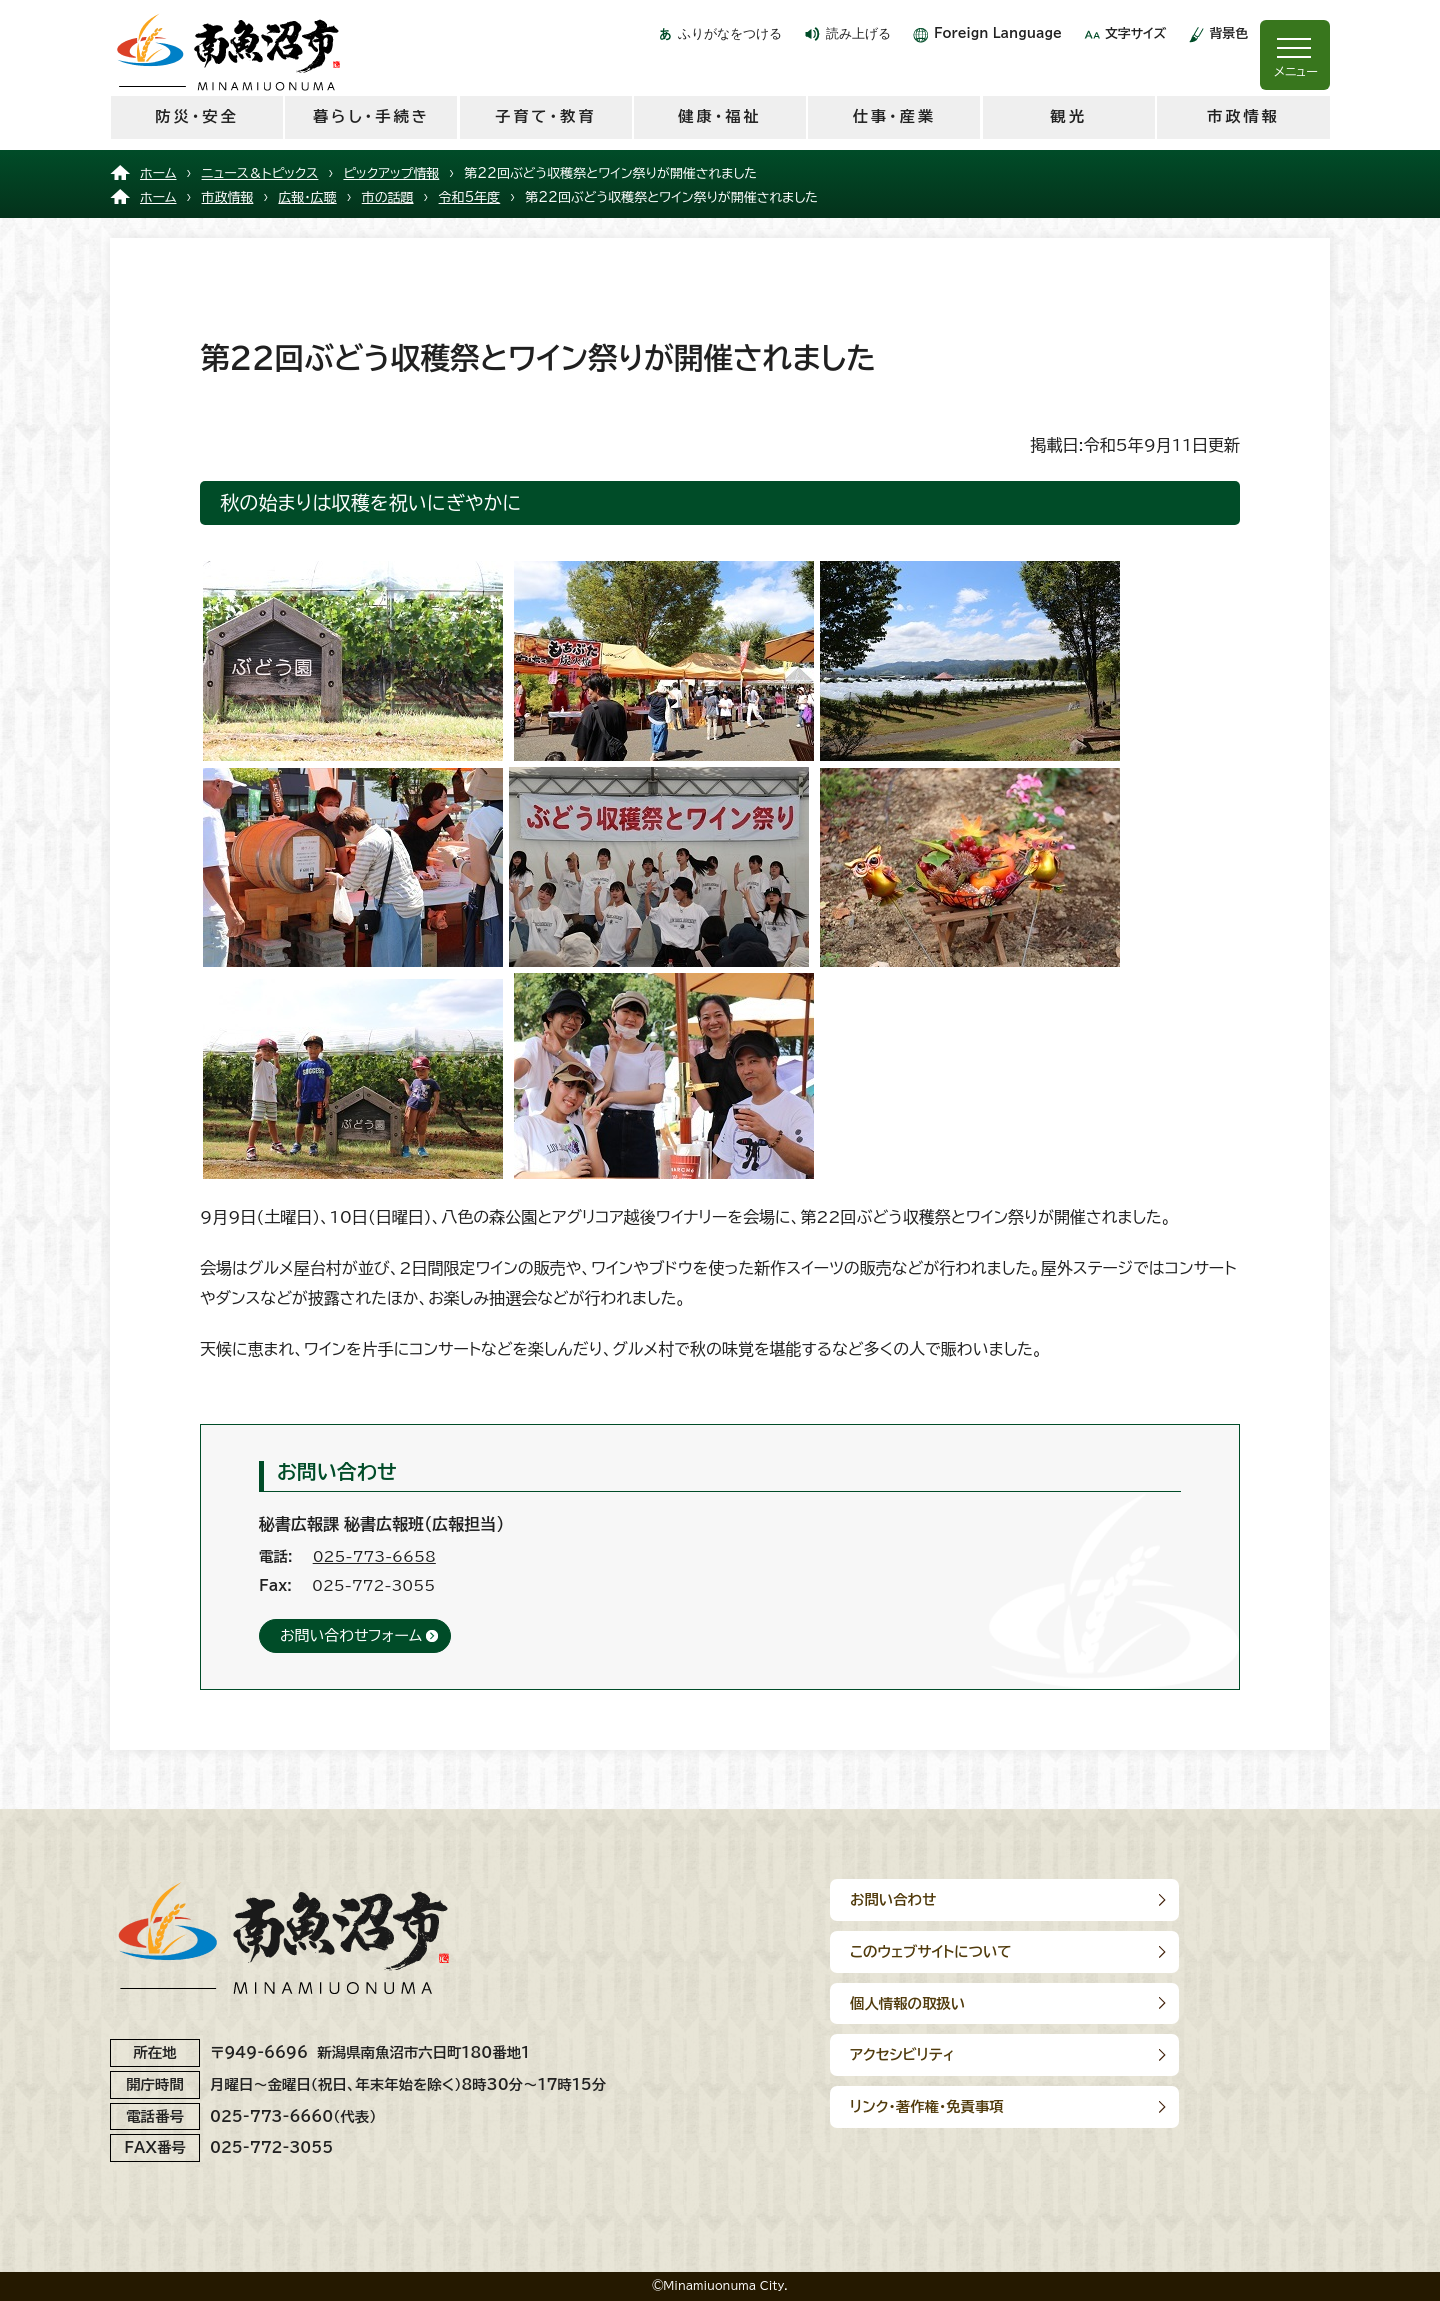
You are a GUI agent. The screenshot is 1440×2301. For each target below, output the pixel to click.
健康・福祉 (719, 116)
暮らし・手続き (371, 116)
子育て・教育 (545, 116)
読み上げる (858, 33)
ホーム (158, 173)
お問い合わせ (893, 1899)
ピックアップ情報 (391, 173)
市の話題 (388, 197)
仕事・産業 (894, 116)
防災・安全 (196, 116)
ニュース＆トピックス (260, 173)
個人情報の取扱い (907, 1951)
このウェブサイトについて (1186, 1899)
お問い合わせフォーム (351, 1635)
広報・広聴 (307, 197)
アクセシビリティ (1157, 1951)
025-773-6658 (374, 1556)
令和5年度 (470, 197)
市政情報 (1243, 116)
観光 (1068, 116)
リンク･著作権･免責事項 (927, 2003)
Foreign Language (998, 33)
